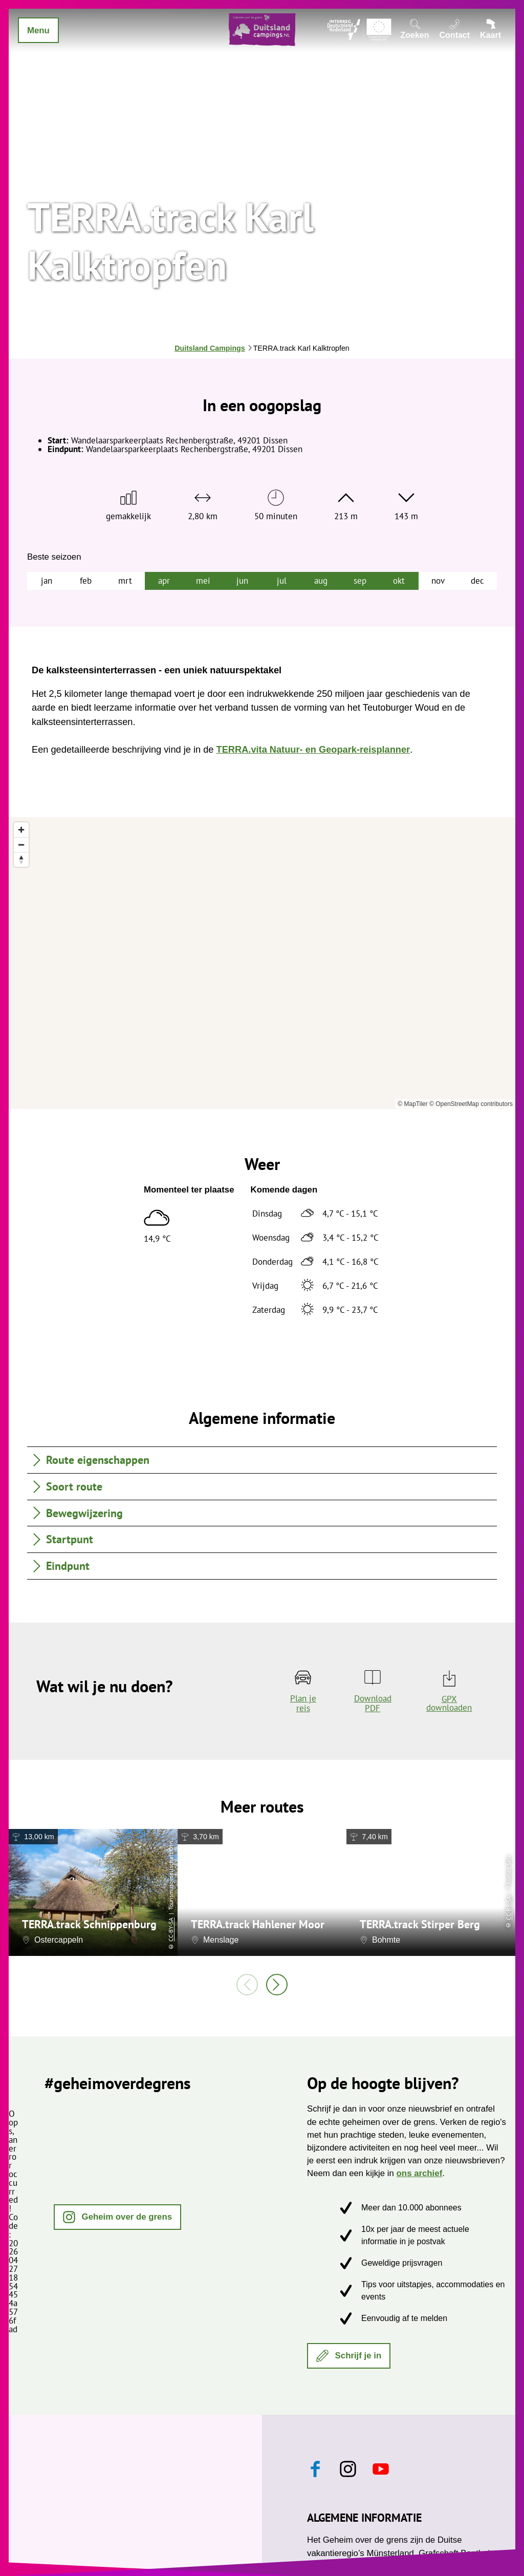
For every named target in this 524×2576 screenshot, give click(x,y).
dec (477, 580)
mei (203, 580)
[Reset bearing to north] (21, 859)
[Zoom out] (21, 844)
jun (242, 580)
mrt (125, 580)
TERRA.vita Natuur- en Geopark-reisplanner (313, 749)
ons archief (420, 2173)
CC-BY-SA (170, 1930)
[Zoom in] (21, 829)
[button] (117, 2217)
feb (86, 580)
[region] (262, 963)
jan (46, 580)
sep (360, 580)
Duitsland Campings (209, 348)
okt (399, 580)
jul (282, 580)
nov (438, 580)
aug (321, 580)
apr (164, 580)
